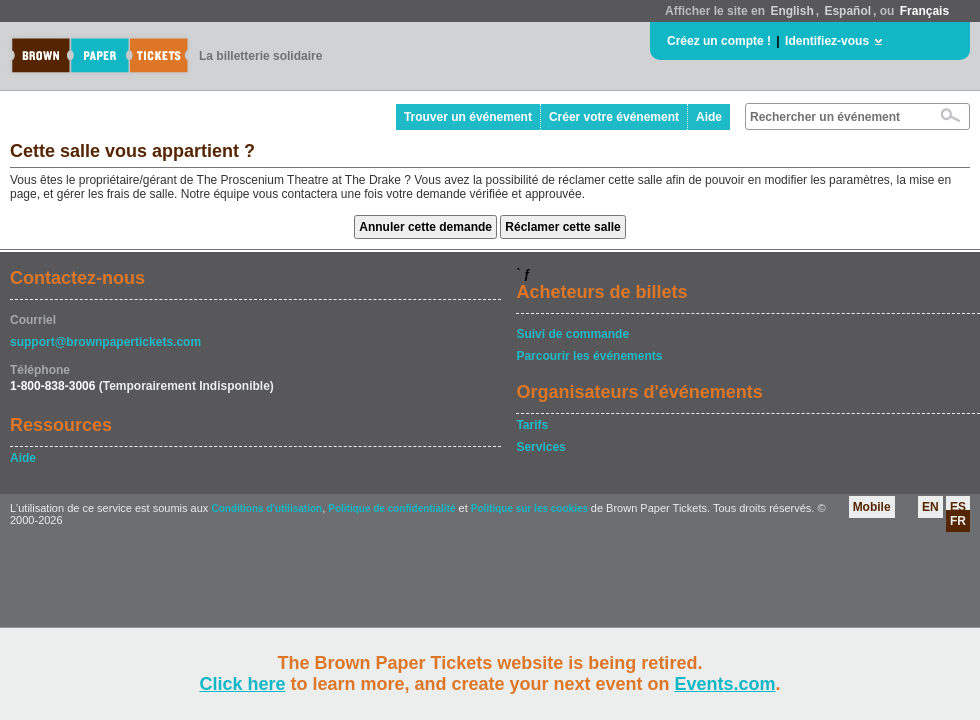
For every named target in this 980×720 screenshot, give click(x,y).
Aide (709, 117)
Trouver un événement (468, 117)
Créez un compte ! (719, 41)
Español (847, 11)
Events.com (725, 684)
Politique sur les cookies (531, 508)
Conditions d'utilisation (266, 508)
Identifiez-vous (827, 41)
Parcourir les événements (589, 356)
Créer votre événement (614, 117)
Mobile (872, 507)
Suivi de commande (572, 334)
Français (924, 11)
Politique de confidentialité (391, 508)
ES (958, 507)
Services (540, 447)
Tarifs (532, 425)
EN (930, 507)
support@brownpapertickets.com (105, 342)
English (791, 11)
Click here (242, 684)
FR (958, 521)
